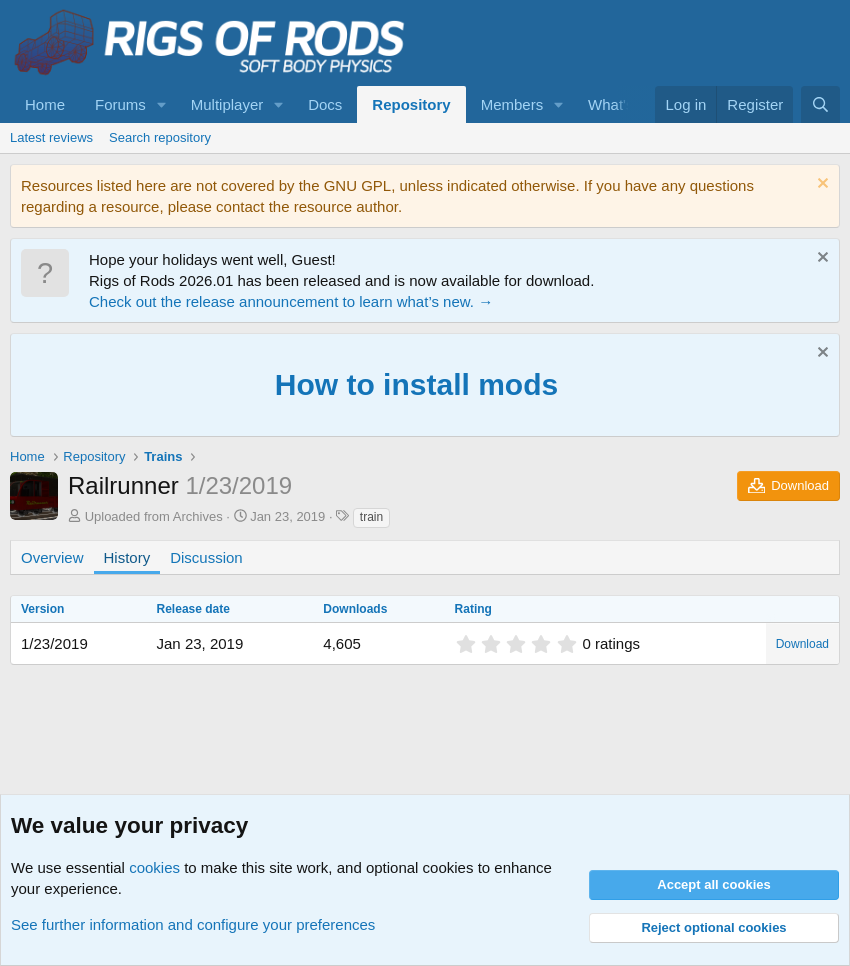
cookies (154, 867)
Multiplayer (227, 104)
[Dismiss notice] (820, 185)
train (371, 517)
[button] (162, 104)
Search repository (160, 137)
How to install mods (416, 384)
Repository (411, 104)
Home (45, 104)
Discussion (206, 557)
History (127, 557)
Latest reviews (51, 137)
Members (512, 104)
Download (802, 644)
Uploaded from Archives (154, 516)
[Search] (820, 104)
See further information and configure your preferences (193, 924)
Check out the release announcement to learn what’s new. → (291, 301)
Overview (52, 557)
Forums (120, 104)
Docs (325, 104)
